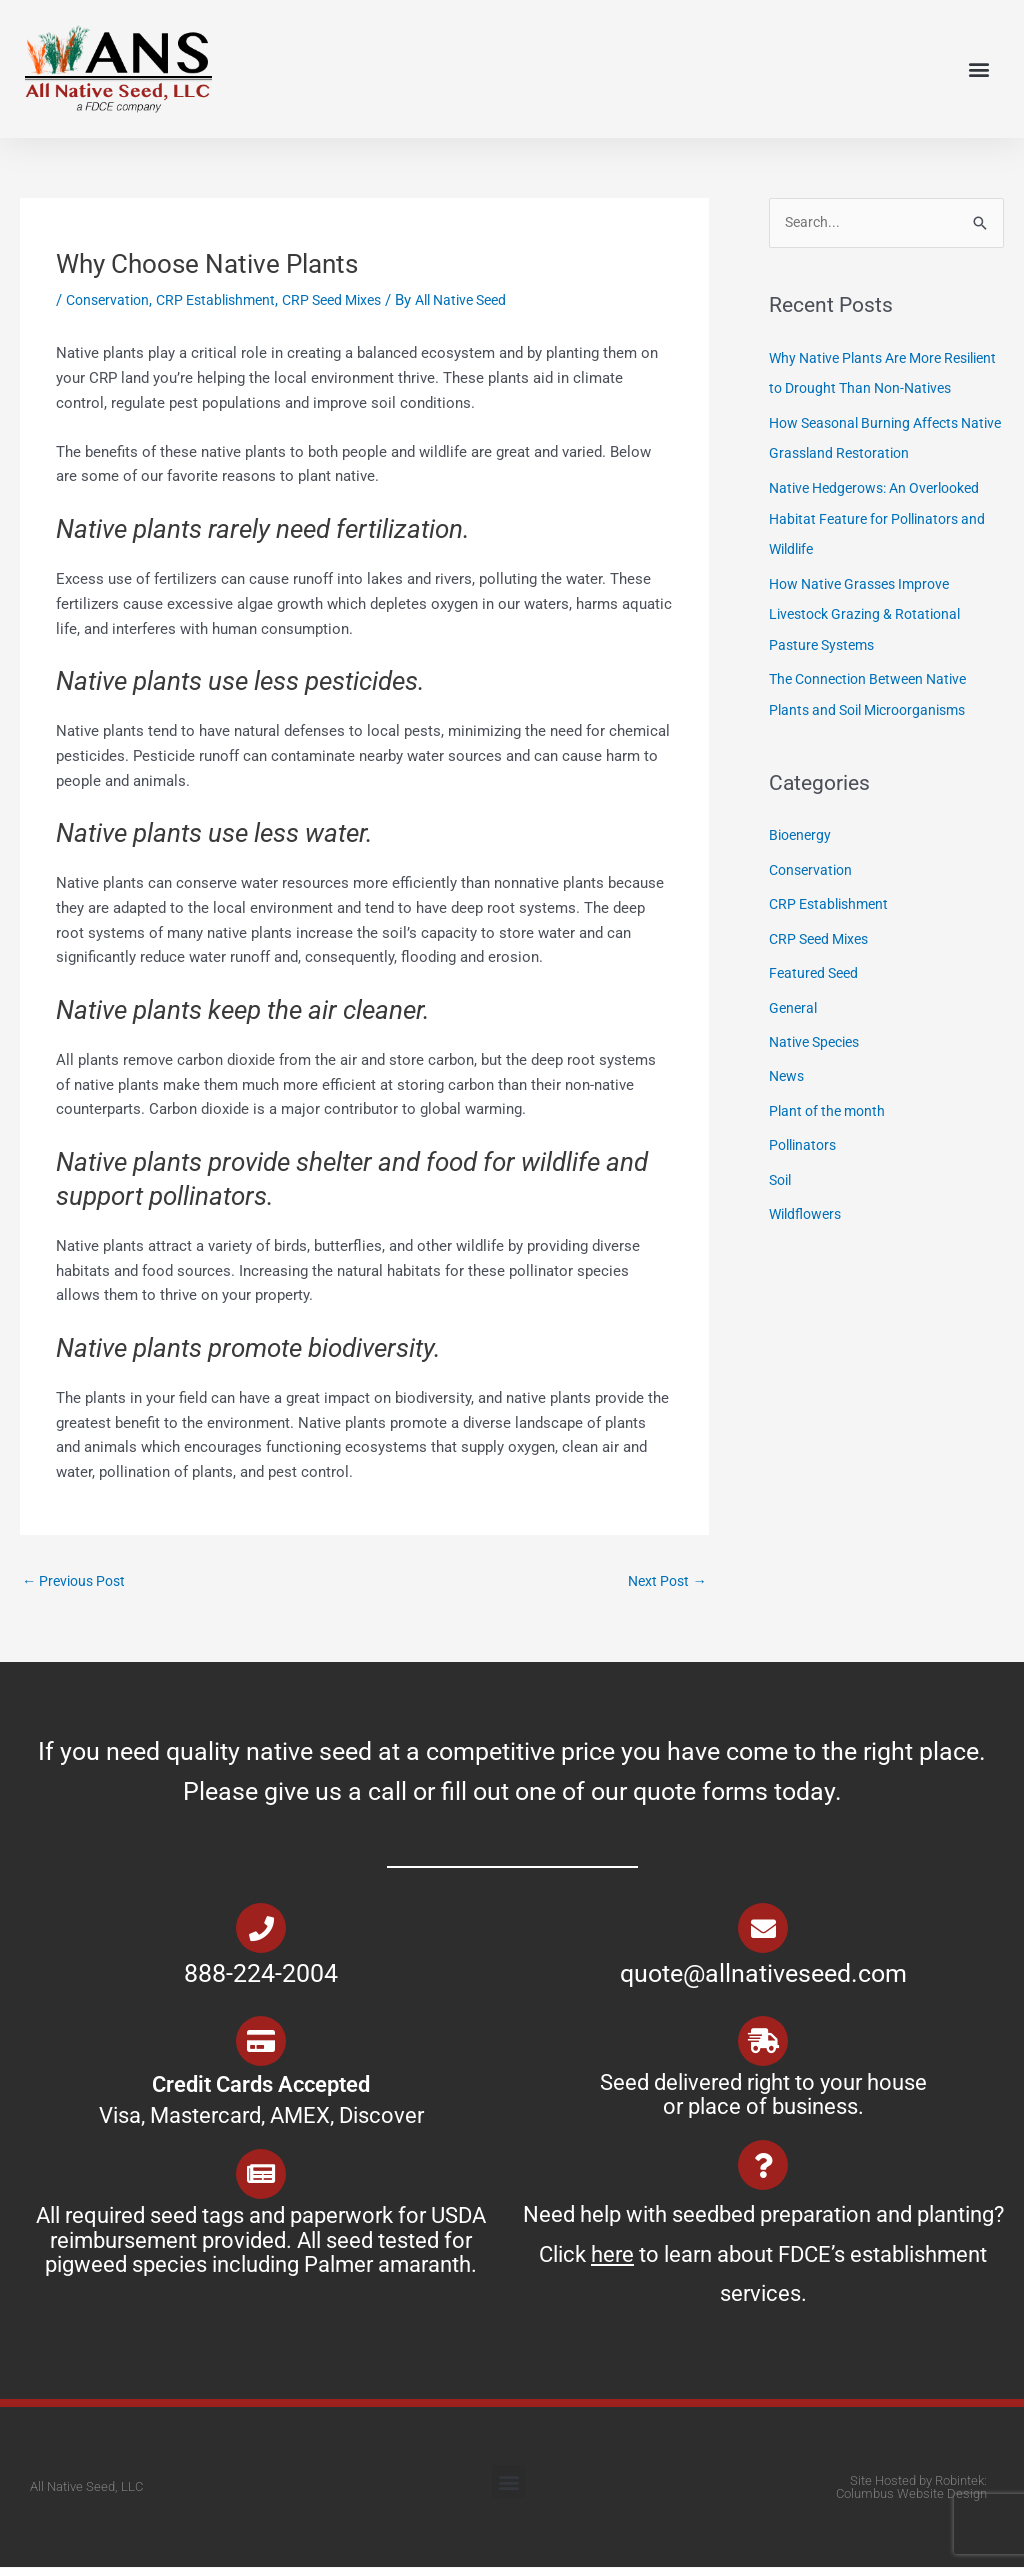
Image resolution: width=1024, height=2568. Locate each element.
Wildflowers (808, 1229)
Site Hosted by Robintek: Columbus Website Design (911, 2488)
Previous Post (78, 1582)
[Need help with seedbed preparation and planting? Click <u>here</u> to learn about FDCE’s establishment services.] (763, 2167)
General (794, 1027)
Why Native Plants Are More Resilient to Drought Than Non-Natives (872, 389)
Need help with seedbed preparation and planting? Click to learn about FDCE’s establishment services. (763, 2256)
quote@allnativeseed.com (763, 1975)
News (788, 1094)
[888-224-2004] (261, 1930)
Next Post (664, 1582)
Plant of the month (831, 1128)
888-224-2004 (261, 1975)
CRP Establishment (226, 300)
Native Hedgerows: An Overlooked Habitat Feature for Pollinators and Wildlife (884, 546)
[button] (979, 69)
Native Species (819, 1061)
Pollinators (805, 1162)
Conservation (110, 300)
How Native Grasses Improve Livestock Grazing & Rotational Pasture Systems (871, 640)
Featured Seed (816, 993)
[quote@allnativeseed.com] (763, 1930)
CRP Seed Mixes (351, 300)
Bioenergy (802, 858)
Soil (782, 1196)
